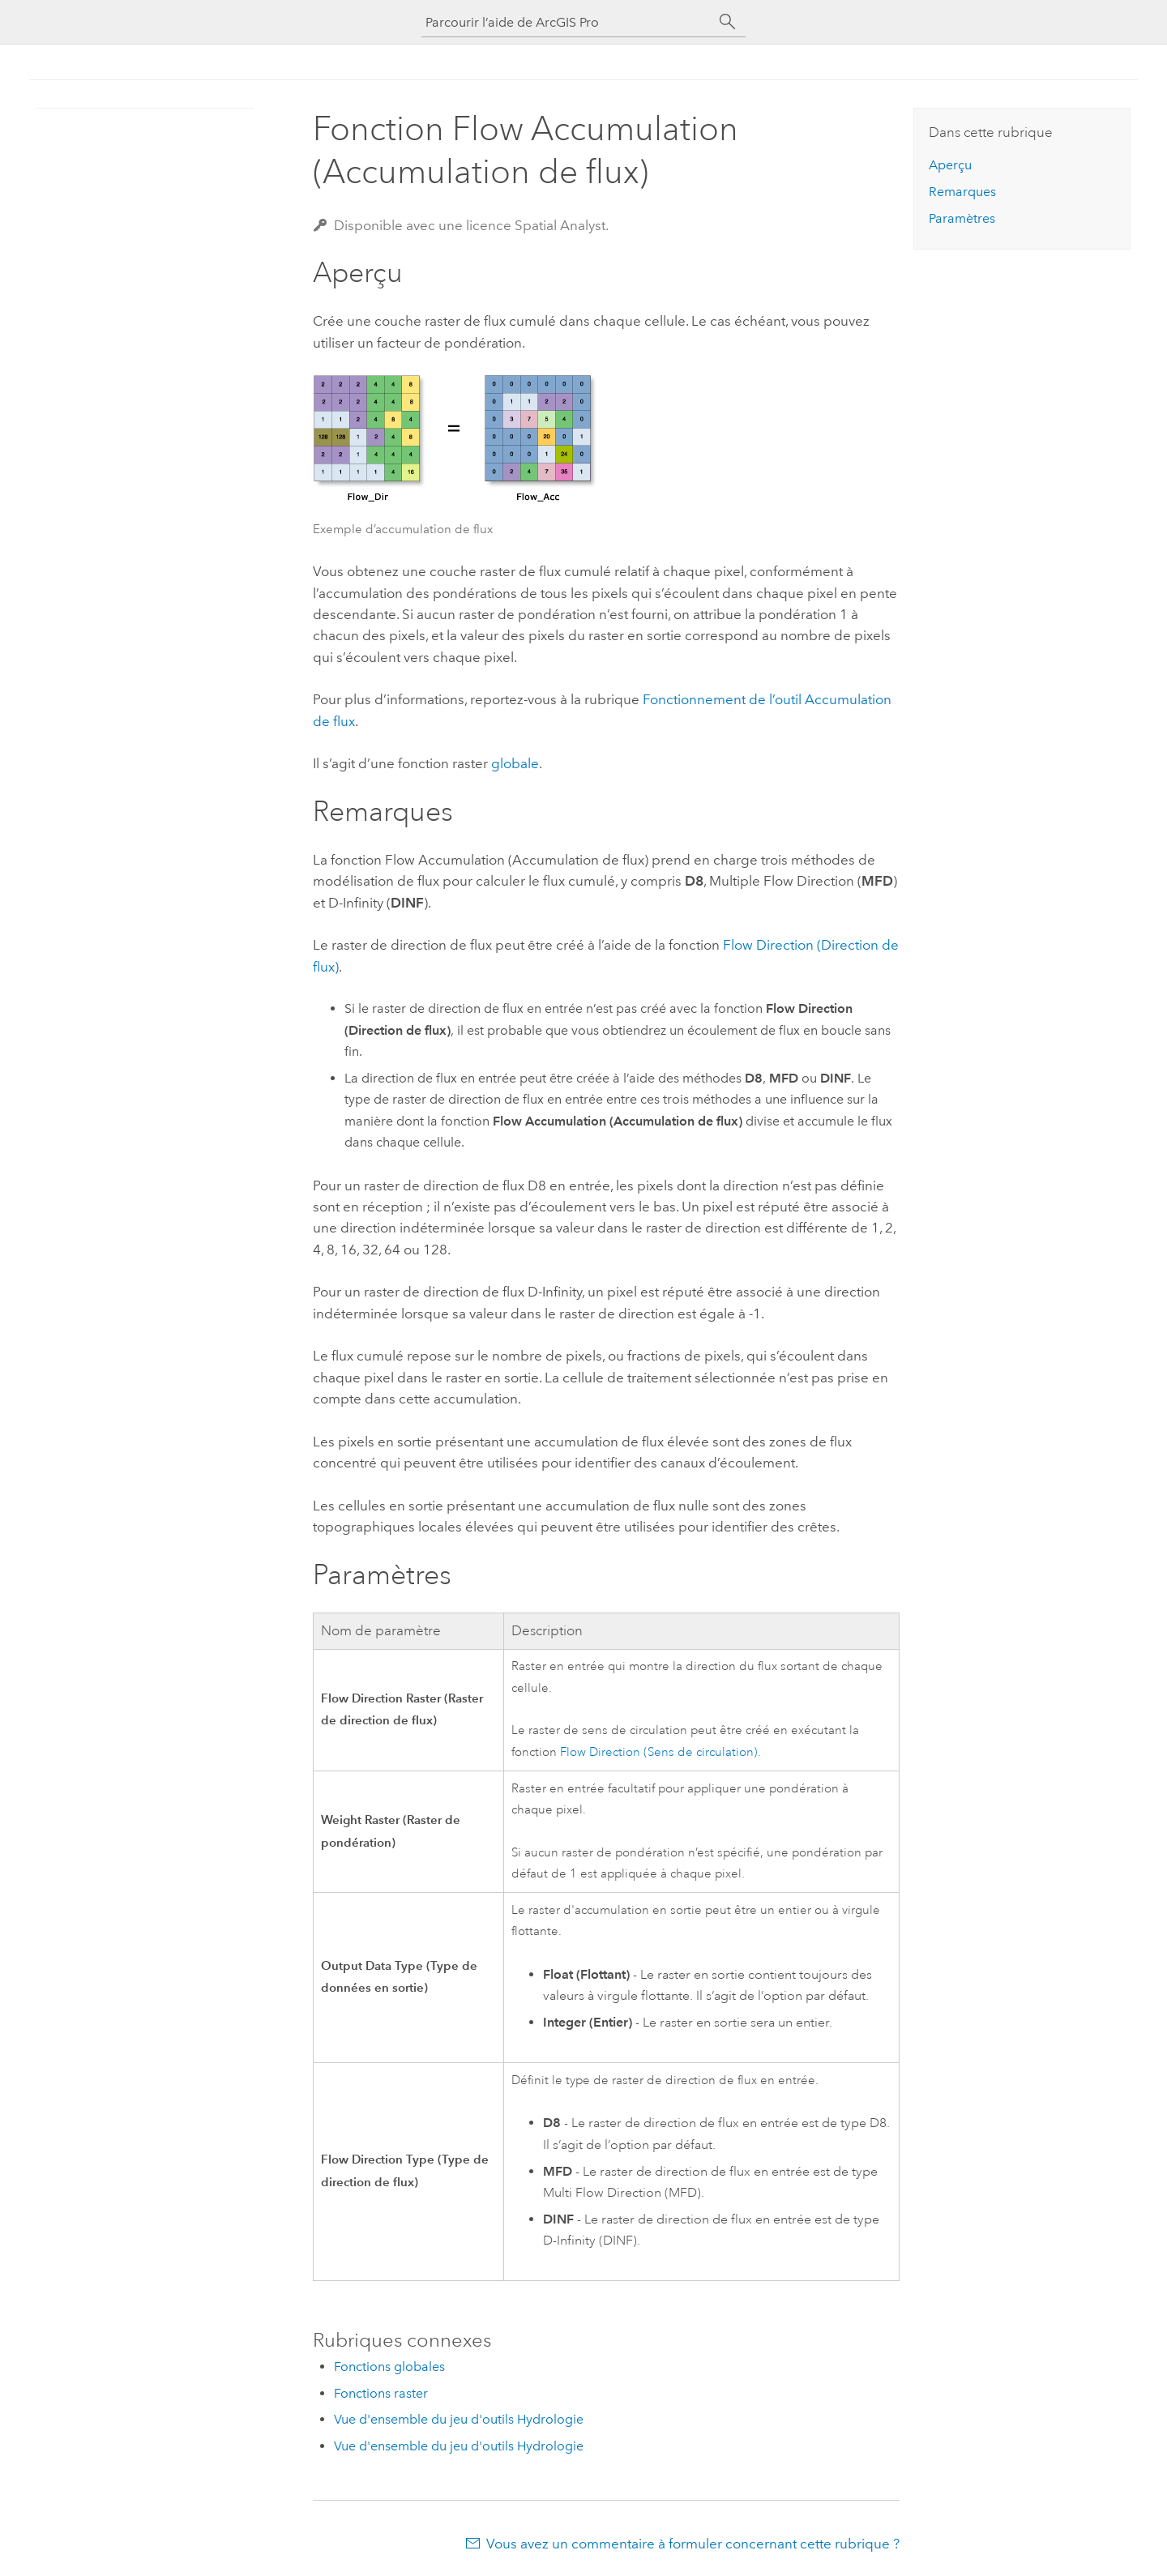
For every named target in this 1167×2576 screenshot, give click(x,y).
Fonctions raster (381, 2393)
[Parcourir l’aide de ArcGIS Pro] (567, 22)
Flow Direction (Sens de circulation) (659, 1752)
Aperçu (950, 165)
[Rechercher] (728, 22)
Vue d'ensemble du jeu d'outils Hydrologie (459, 2419)
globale (515, 763)
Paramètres (962, 218)
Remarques (962, 191)
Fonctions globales (389, 2366)
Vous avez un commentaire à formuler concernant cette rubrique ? (693, 2543)
